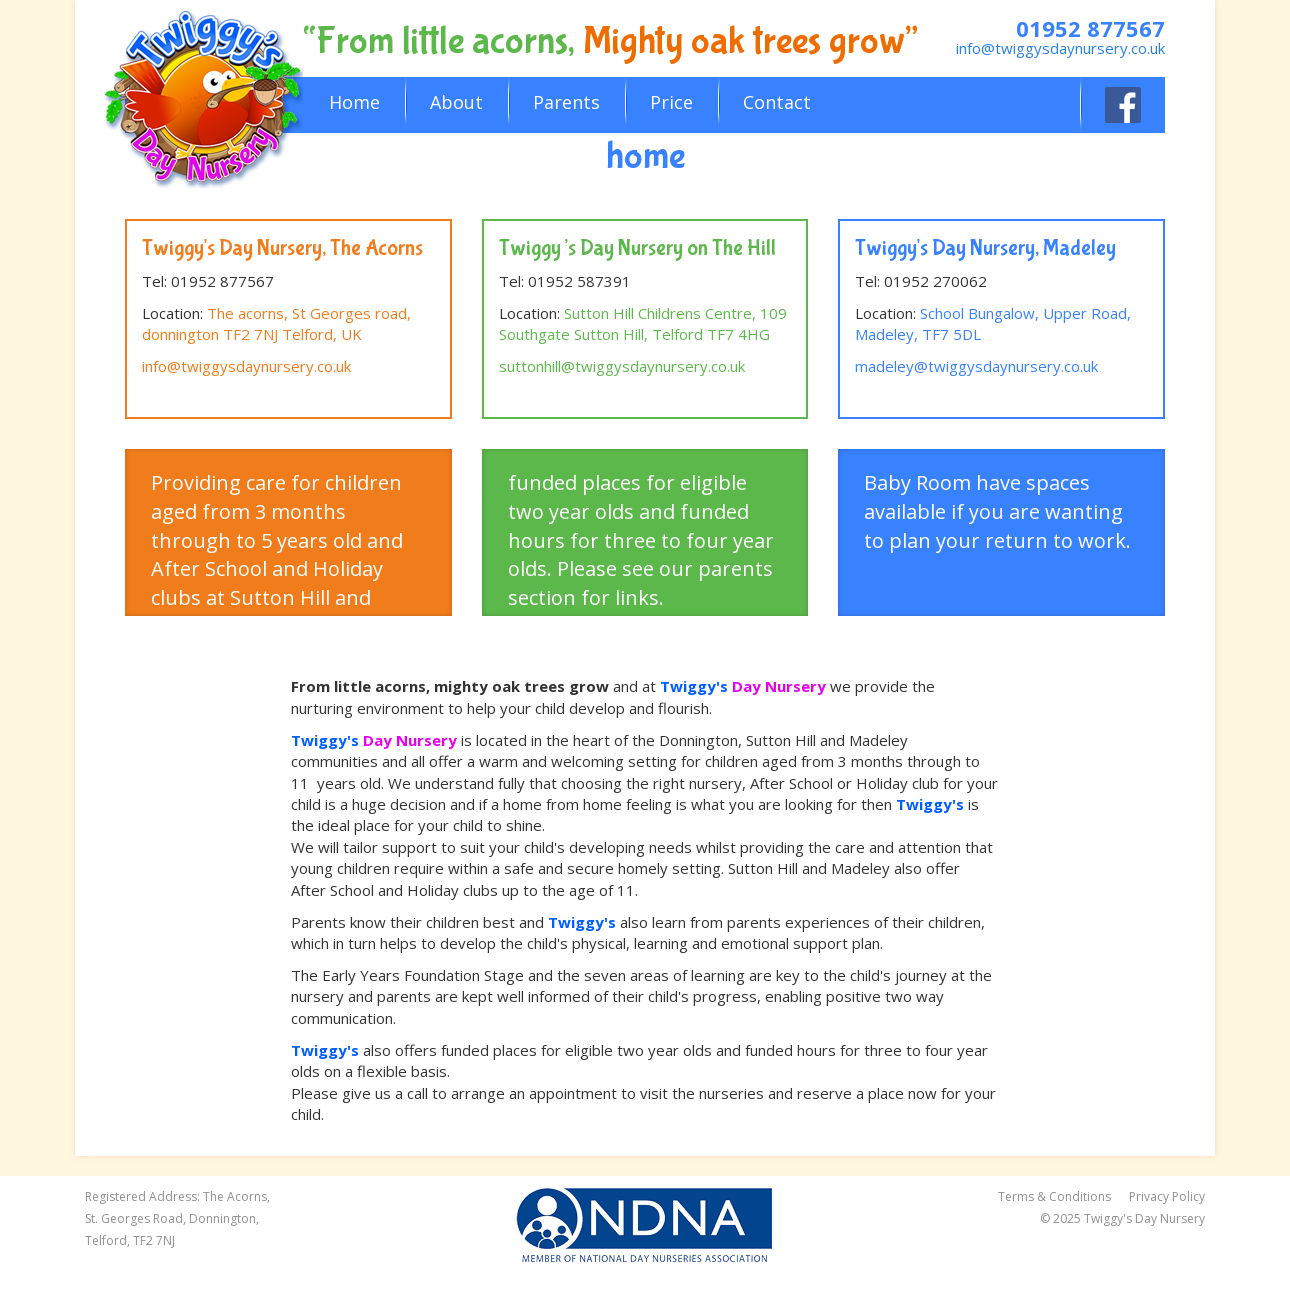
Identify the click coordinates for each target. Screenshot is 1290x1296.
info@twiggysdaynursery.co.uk (1060, 48)
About (456, 102)
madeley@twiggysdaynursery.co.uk (976, 366)
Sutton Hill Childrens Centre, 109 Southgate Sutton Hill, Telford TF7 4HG (643, 323)
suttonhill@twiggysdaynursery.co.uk (622, 366)
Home (354, 102)
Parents (566, 102)
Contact (777, 102)
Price (671, 102)
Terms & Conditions (1054, 1196)
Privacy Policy (1167, 1196)
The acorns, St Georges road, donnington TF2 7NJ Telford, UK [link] (276, 323)
